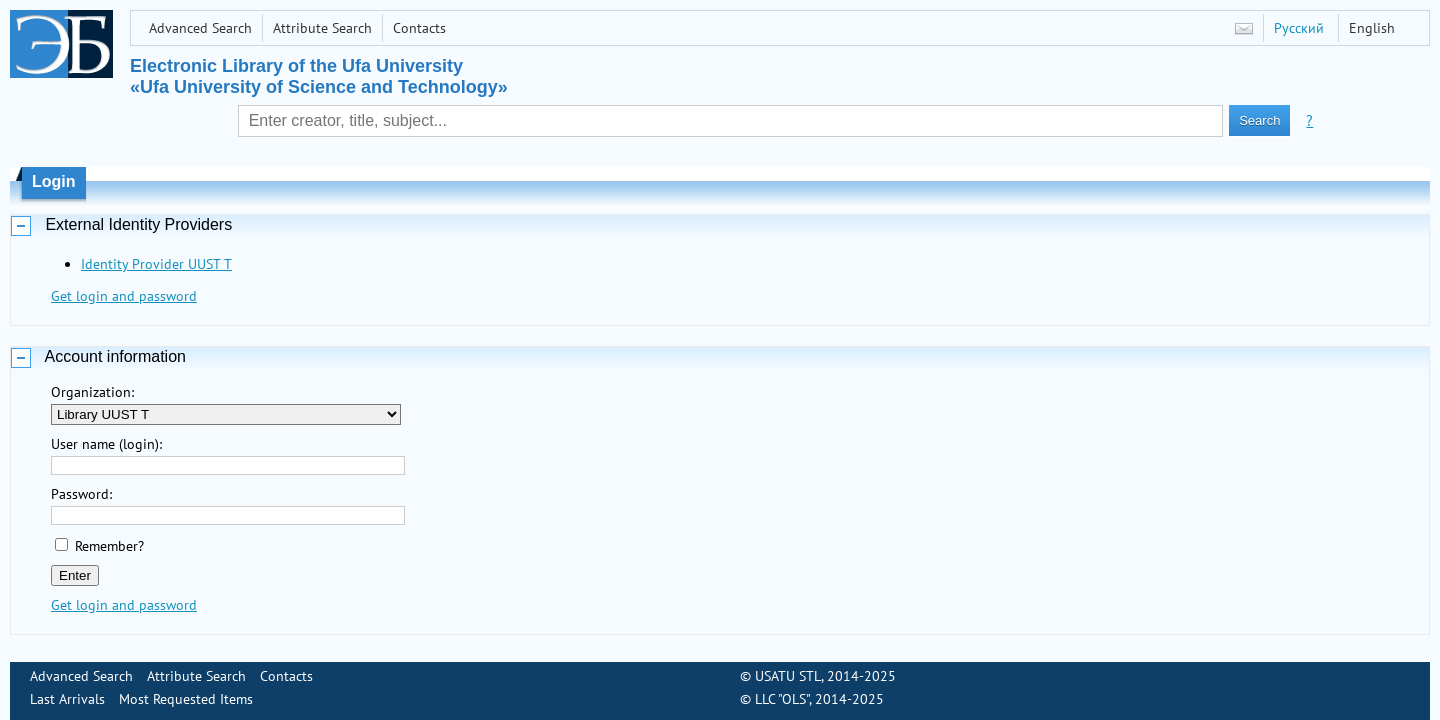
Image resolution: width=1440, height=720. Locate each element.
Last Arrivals (67, 699)
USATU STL (788, 676)
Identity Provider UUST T (156, 264)
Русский (1299, 28)
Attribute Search (322, 28)
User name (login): (106, 444)
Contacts (419, 28)
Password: (81, 494)
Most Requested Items (186, 699)
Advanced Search (200, 28)
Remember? (109, 546)
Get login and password (124, 296)
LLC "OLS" (782, 699)
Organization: (92, 392)
